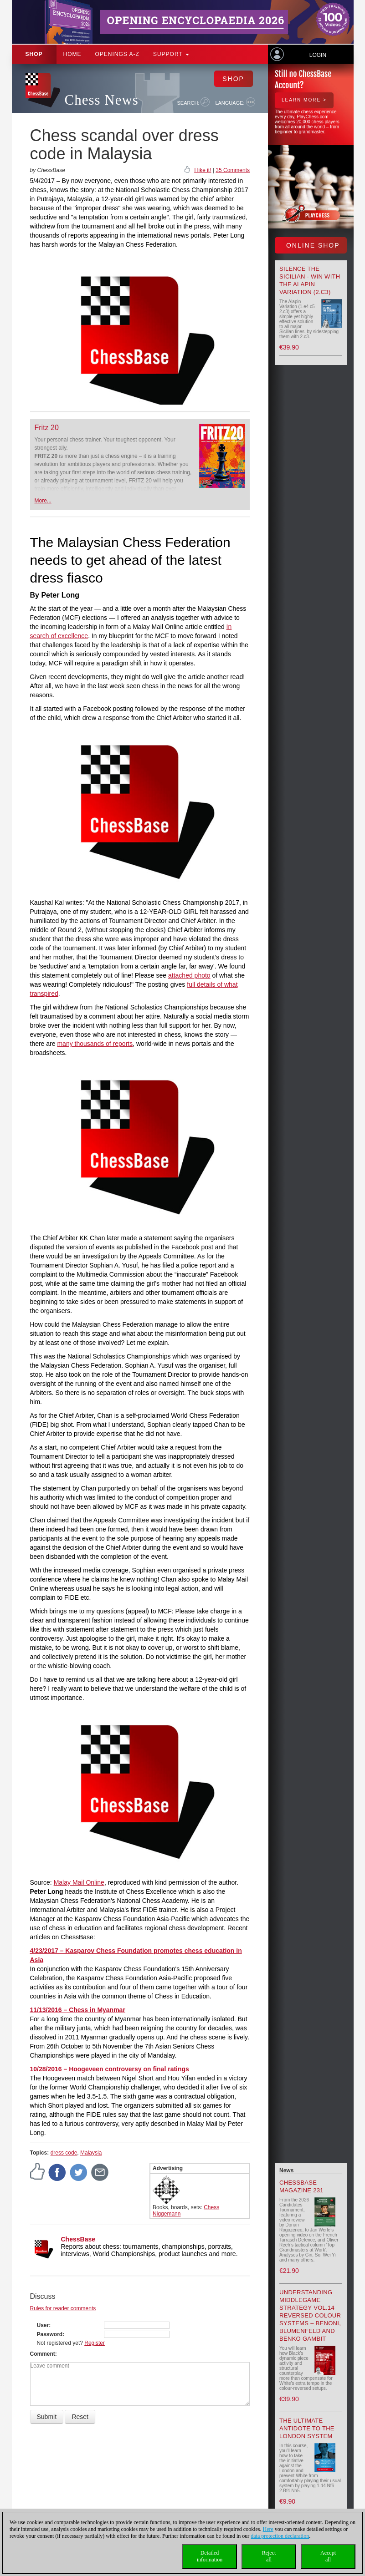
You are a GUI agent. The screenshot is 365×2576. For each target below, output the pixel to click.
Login (317, 55)
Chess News (102, 100)
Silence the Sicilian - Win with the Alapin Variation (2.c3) (309, 280)
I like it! (202, 170)
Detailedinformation (210, 2556)
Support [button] (171, 54)
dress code (64, 2153)
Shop (34, 54)
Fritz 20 (47, 427)
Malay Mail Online (79, 1882)
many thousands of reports (95, 1043)
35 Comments (233, 170)
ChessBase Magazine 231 (301, 2186)
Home (72, 54)
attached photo (189, 975)
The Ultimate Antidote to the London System (306, 2428)
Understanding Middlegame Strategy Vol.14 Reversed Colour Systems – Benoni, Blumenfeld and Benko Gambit (310, 2315)
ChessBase (78, 2239)
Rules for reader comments (63, 2308)
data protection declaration (280, 2536)
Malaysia (91, 2153)
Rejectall (269, 2556)
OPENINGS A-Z (117, 54)
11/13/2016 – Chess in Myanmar (77, 2009)
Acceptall (328, 2556)
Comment (42, 2354)
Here (268, 2529)
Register (94, 2343)
